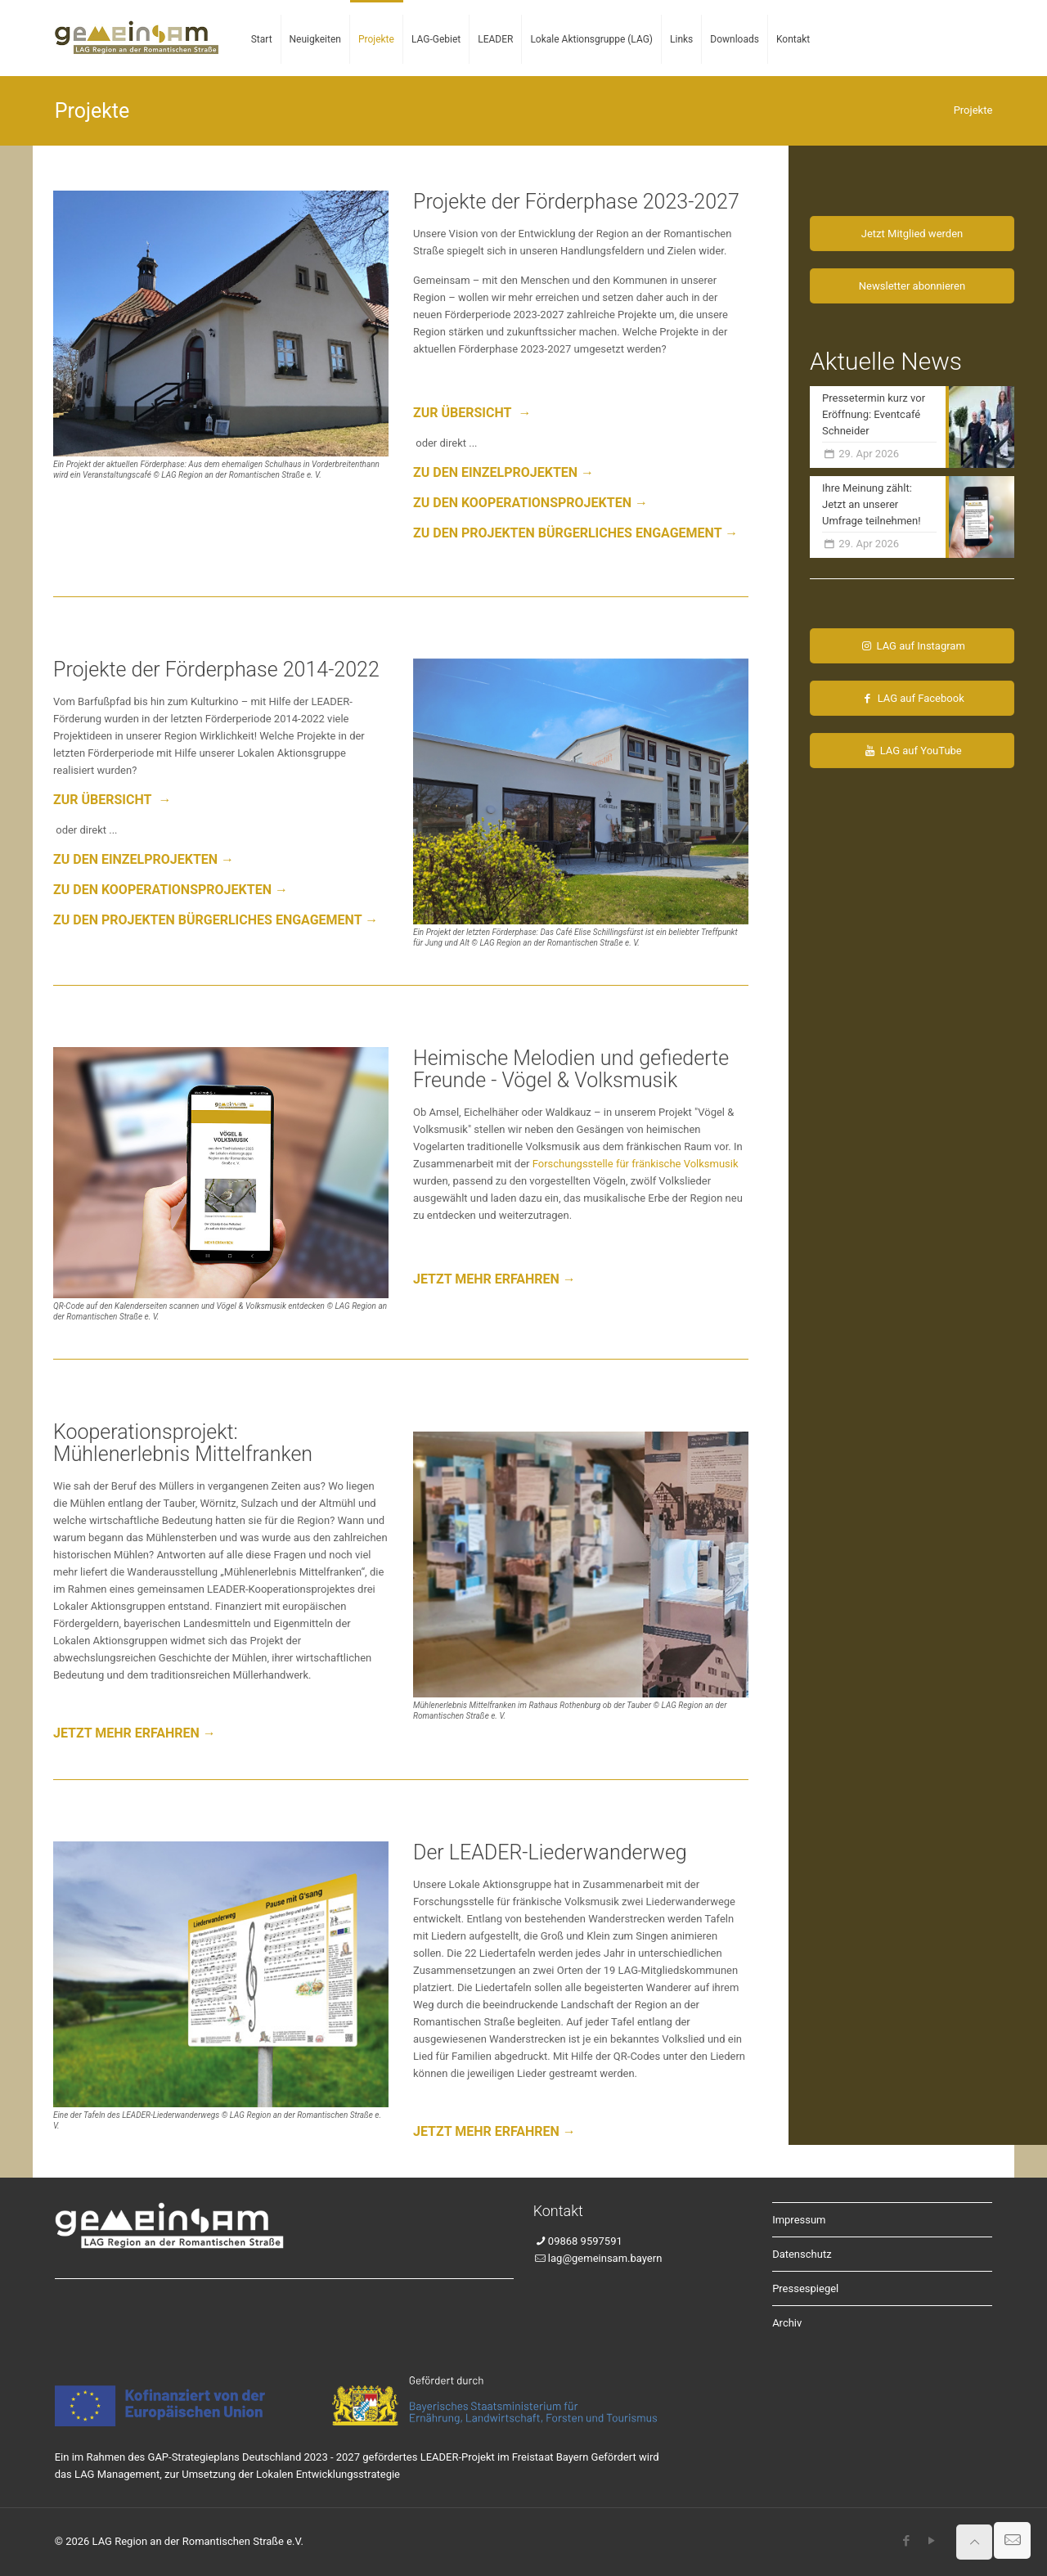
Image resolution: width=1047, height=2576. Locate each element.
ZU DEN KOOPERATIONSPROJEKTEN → (530, 502)
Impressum (798, 2220)
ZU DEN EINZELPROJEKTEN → (503, 472)
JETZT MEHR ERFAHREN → (494, 1279)
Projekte (973, 110)
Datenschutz (801, 2254)
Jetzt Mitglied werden (912, 233)
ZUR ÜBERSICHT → (472, 412)
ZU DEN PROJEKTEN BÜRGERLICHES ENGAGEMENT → (575, 533)
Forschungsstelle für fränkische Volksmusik (635, 1164)
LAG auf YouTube (912, 750)
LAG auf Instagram (912, 646)
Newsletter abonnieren (912, 286)
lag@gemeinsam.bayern (605, 2258)
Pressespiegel (805, 2288)
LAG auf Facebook (912, 698)
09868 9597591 (585, 2241)
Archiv (787, 2323)
